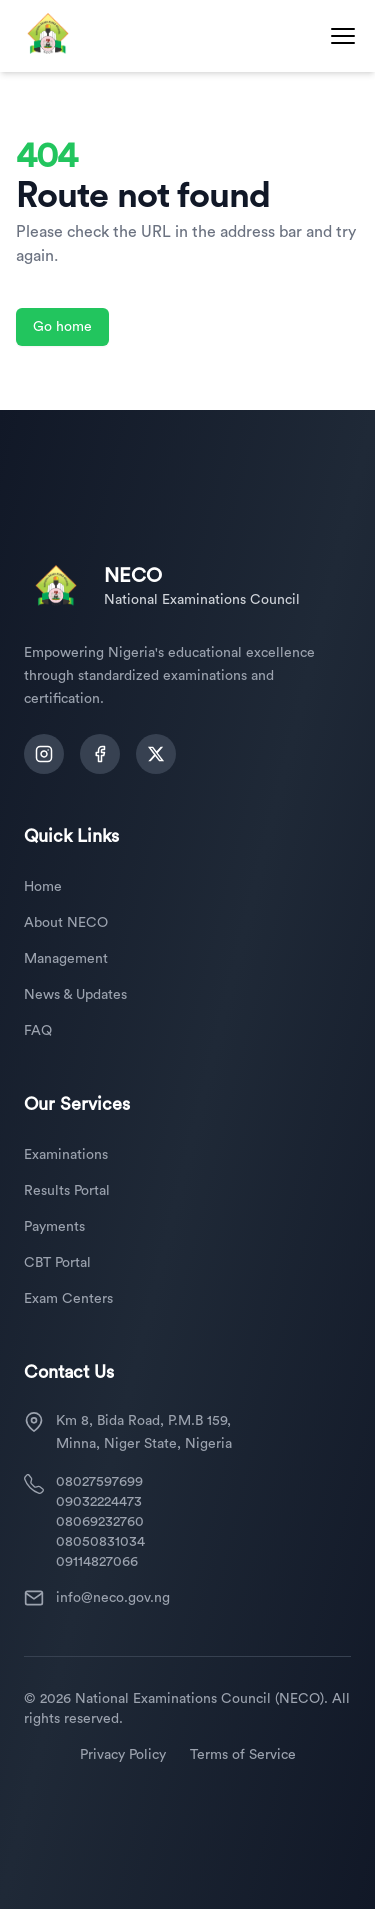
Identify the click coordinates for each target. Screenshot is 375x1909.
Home (43, 887)
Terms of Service (243, 1755)
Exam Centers (68, 1299)
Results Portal (67, 1191)
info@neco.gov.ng (113, 1598)
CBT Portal (57, 1263)
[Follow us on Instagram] (44, 754)
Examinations (66, 1155)
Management (66, 959)
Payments (54, 1227)
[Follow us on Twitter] (156, 754)
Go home (62, 327)
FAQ (38, 1031)
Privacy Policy (123, 1755)
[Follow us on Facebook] (100, 754)
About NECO (66, 923)
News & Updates (75, 995)
